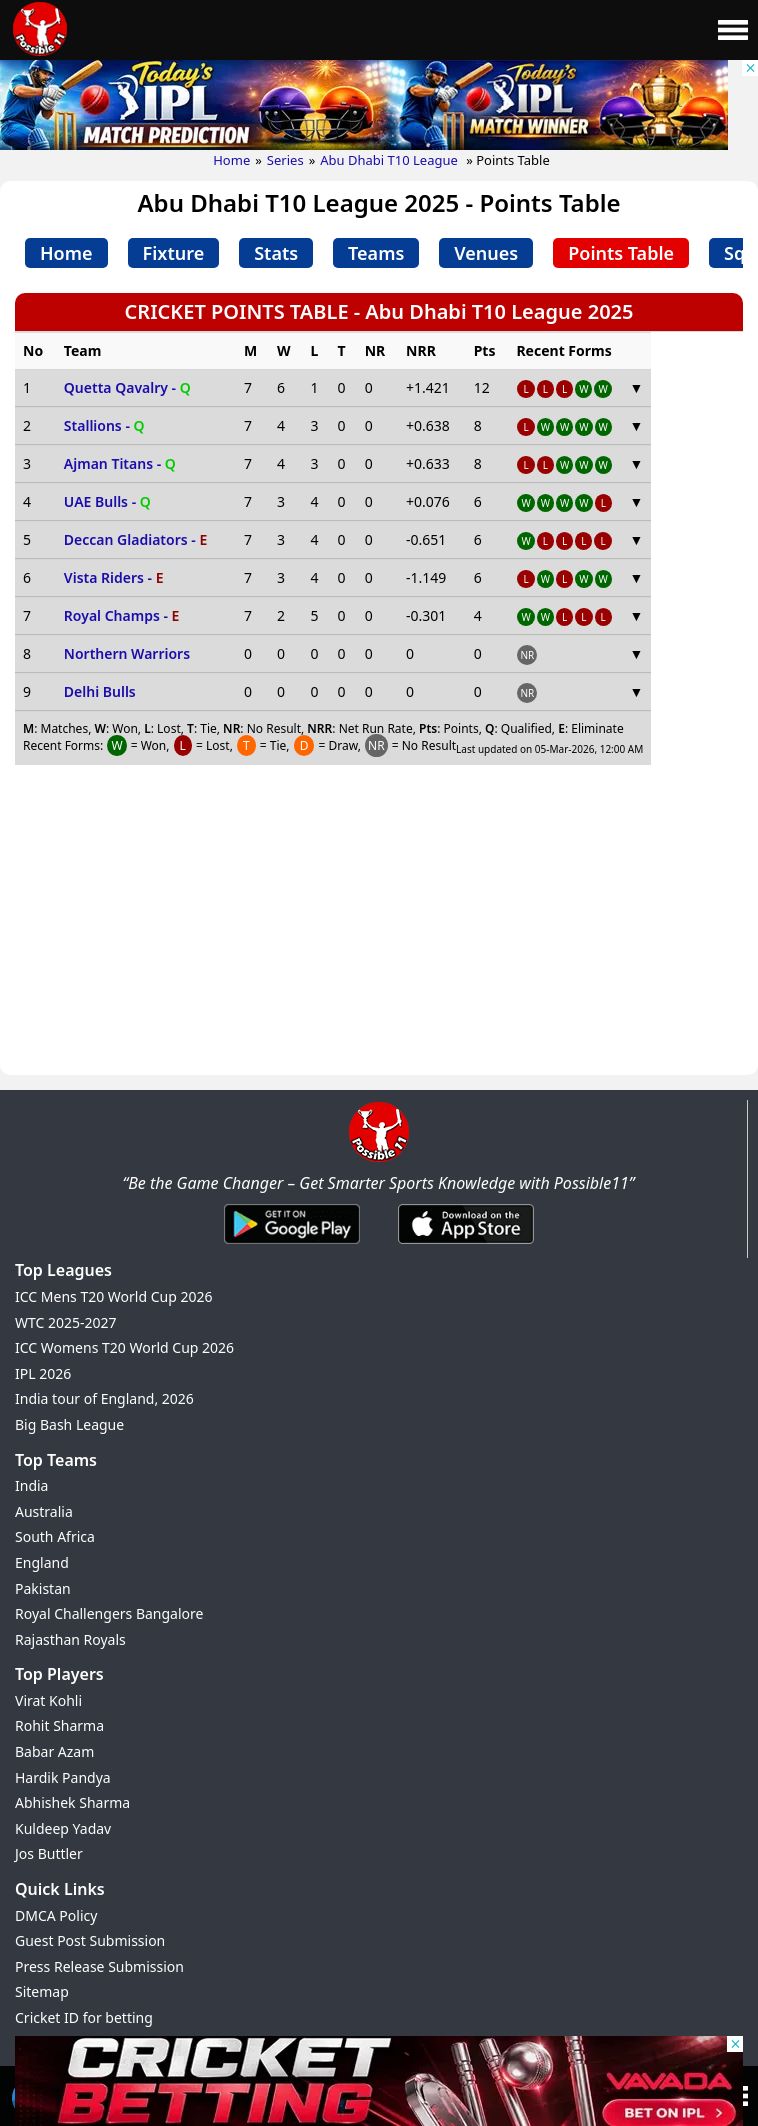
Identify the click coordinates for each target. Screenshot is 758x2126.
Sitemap (42, 1991)
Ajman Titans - (120, 463)
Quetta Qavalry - (127, 387)
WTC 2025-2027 (66, 1322)
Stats (276, 253)
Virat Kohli (48, 1700)
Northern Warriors (127, 653)
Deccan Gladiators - (135, 539)
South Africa (55, 1536)
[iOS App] (466, 1245)
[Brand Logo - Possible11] (379, 1158)
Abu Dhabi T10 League (390, 160)
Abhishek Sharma (72, 1802)
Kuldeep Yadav (63, 1828)
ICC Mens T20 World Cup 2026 (113, 1296)
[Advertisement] (379, 925)
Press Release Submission (99, 1966)
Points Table (621, 253)
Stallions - (104, 425)
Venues (486, 253)
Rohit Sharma (59, 1725)
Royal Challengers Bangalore (109, 1613)
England (42, 1562)
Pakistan (43, 1588)
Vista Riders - (114, 577)
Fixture (174, 253)
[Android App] (292, 1245)
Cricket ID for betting (84, 2017)
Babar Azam (54, 1751)
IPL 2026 (43, 1373)
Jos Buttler (49, 1853)
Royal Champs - (122, 615)
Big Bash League (69, 1424)
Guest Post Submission (90, 1940)
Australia (44, 1511)
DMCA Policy (56, 1915)
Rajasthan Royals (70, 1639)
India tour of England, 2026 (104, 1398)
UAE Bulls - (107, 501)
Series (285, 160)
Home (231, 160)
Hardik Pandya (63, 1777)
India (31, 1485)
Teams (376, 253)
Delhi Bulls (100, 691)
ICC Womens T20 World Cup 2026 (124, 1347)
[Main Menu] (733, 30)
